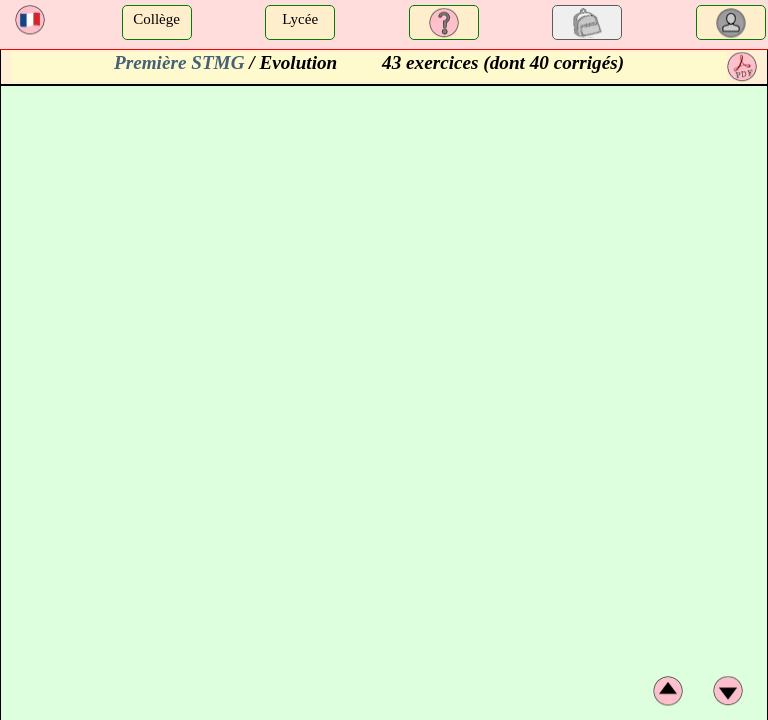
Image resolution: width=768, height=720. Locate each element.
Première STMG (179, 62)
